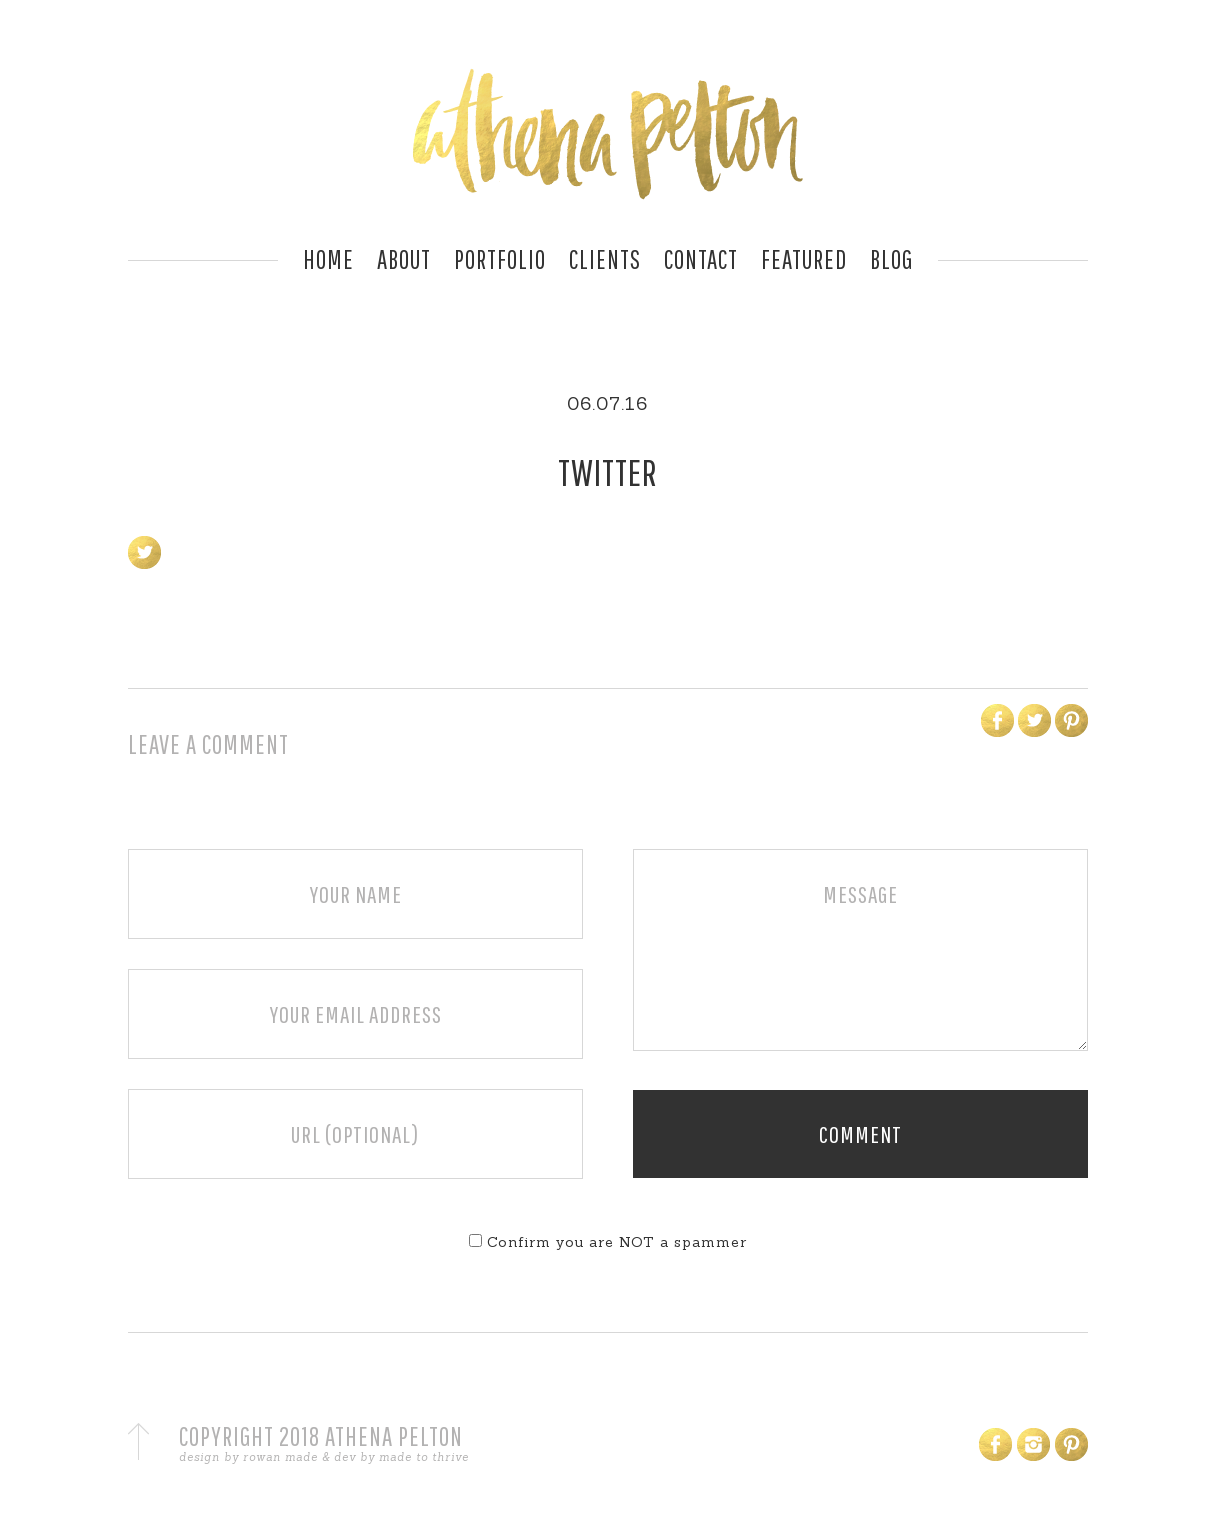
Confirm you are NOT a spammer (608, 1242)
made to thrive (424, 1457)
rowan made (280, 1457)
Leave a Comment (208, 744)
